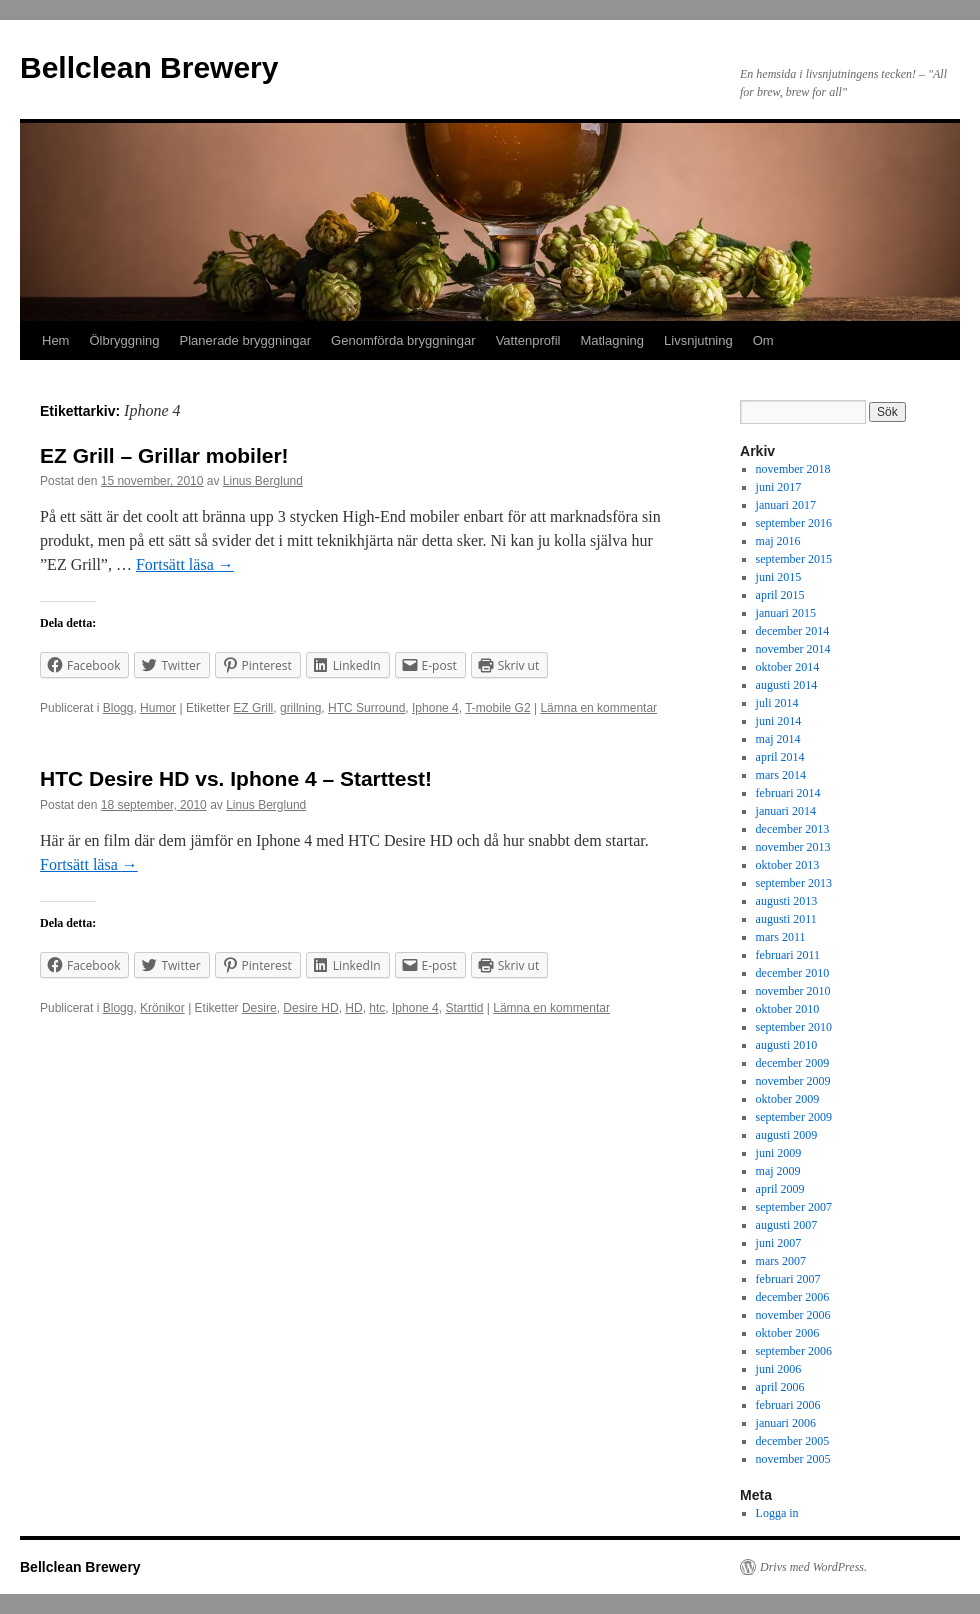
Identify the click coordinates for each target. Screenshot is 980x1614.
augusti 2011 (786, 919)
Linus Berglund (263, 481)
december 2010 (793, 973)
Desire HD (310, 1008)
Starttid (464, 1008)
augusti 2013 (787, 901)
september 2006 (794, 1351)
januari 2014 (786, 811)
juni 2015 (779, 577)
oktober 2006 (788, 1333)
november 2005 (793, 1459)
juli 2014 (777, 703)
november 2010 (793, 991)
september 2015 (794, 559)
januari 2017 (786, 505)
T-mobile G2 (497, 708)
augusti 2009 (787, 1135)
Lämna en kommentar (598, 708)
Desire (259, 1008)
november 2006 (793, 1315)
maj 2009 (778, 1171)
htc (377, 1008)
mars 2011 (781, 937)
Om (763, 340)
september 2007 (794, 1207)
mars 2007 (781, 1261)
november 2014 (793, 649)
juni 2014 (779, 721)
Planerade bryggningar (246, 340)
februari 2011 (788, 955)
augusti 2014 (787, 685)
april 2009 (780, 1189)
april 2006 (780, 1387)
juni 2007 (779, 1243)
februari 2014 (788, 793)
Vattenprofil (528, 340)
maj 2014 (778, 739)
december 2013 (793, 829)
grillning (300, 708)
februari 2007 (788, 1279)
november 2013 (793, 847)
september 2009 (794, 1117)
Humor (158, 708)
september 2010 (794, 1027)
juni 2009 (779, 1153)
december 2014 (793, 631)
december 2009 (793, 1063)
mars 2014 (781, 775)
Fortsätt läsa (185, 564)
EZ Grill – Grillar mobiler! (164, 455)
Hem (55, 340)
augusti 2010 (787, 1045)
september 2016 (794, 523)
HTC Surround (366, 708)
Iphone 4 (435, 708)
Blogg (118, 708)
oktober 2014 (788, 667)
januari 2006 (786, 1423)
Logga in (777, 1513)
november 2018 (793, 469)
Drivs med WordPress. (813, 1567)
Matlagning (612, 340)
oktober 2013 (788, 865)
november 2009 (793, 1081)
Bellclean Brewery (149, 67)
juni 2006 (779, 1369)
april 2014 (780, 757)
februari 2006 (788, 1405)
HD (353, 1008)
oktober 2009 (788, 1099)
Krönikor (162, 1008)
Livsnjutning (698, 340)
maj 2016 (778, 541)
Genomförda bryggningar (403, 340)
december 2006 (793, 1297)
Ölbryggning (124, 340)
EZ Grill (253, 708)
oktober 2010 (788, 1009)
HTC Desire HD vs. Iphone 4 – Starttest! (236, 778)
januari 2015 (786, 613)
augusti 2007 (787, 1225)
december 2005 (793, 1441)
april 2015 (780, 595)
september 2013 (794, 883)
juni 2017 (779, 487)
